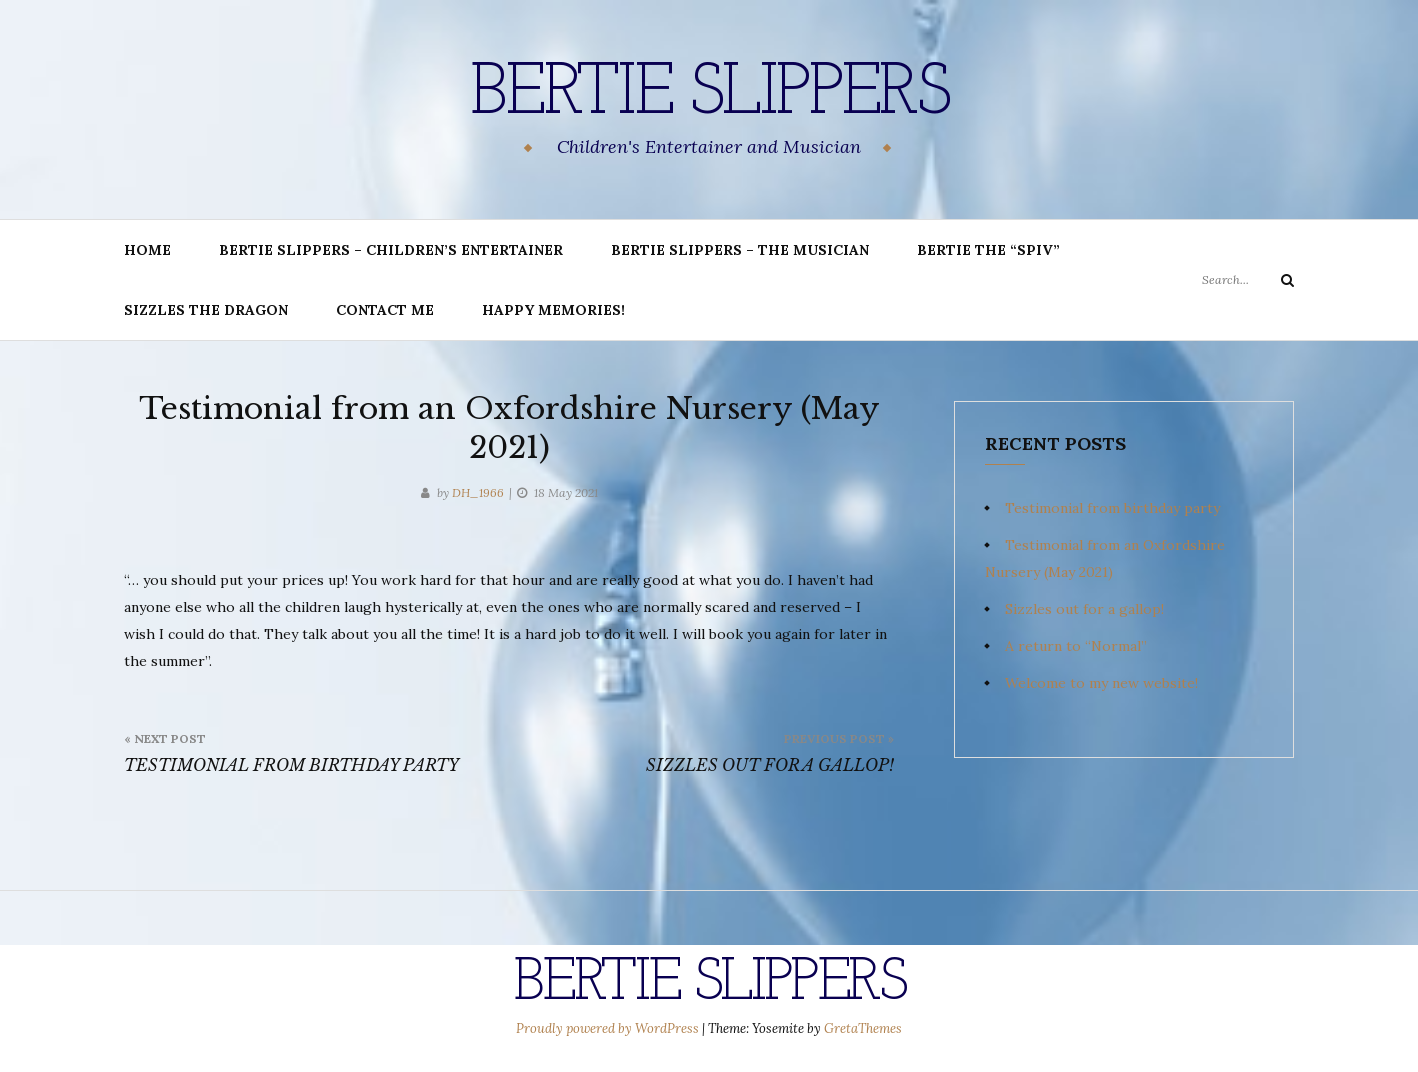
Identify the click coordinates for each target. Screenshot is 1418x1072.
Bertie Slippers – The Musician (740, 250)
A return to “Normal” (1076, 646)
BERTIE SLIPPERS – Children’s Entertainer (391, 250)
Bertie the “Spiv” (988, 250)
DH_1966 (478, 492)
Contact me (385, 310)
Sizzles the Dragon (206, 310)
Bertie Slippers (709, 95)
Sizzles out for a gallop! (1084, 609)
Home (147, 250)
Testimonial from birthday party (1112, 508)
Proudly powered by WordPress (609, 1028)
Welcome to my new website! (1101, 683)
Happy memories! (553, 310)
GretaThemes (863, 1028)
